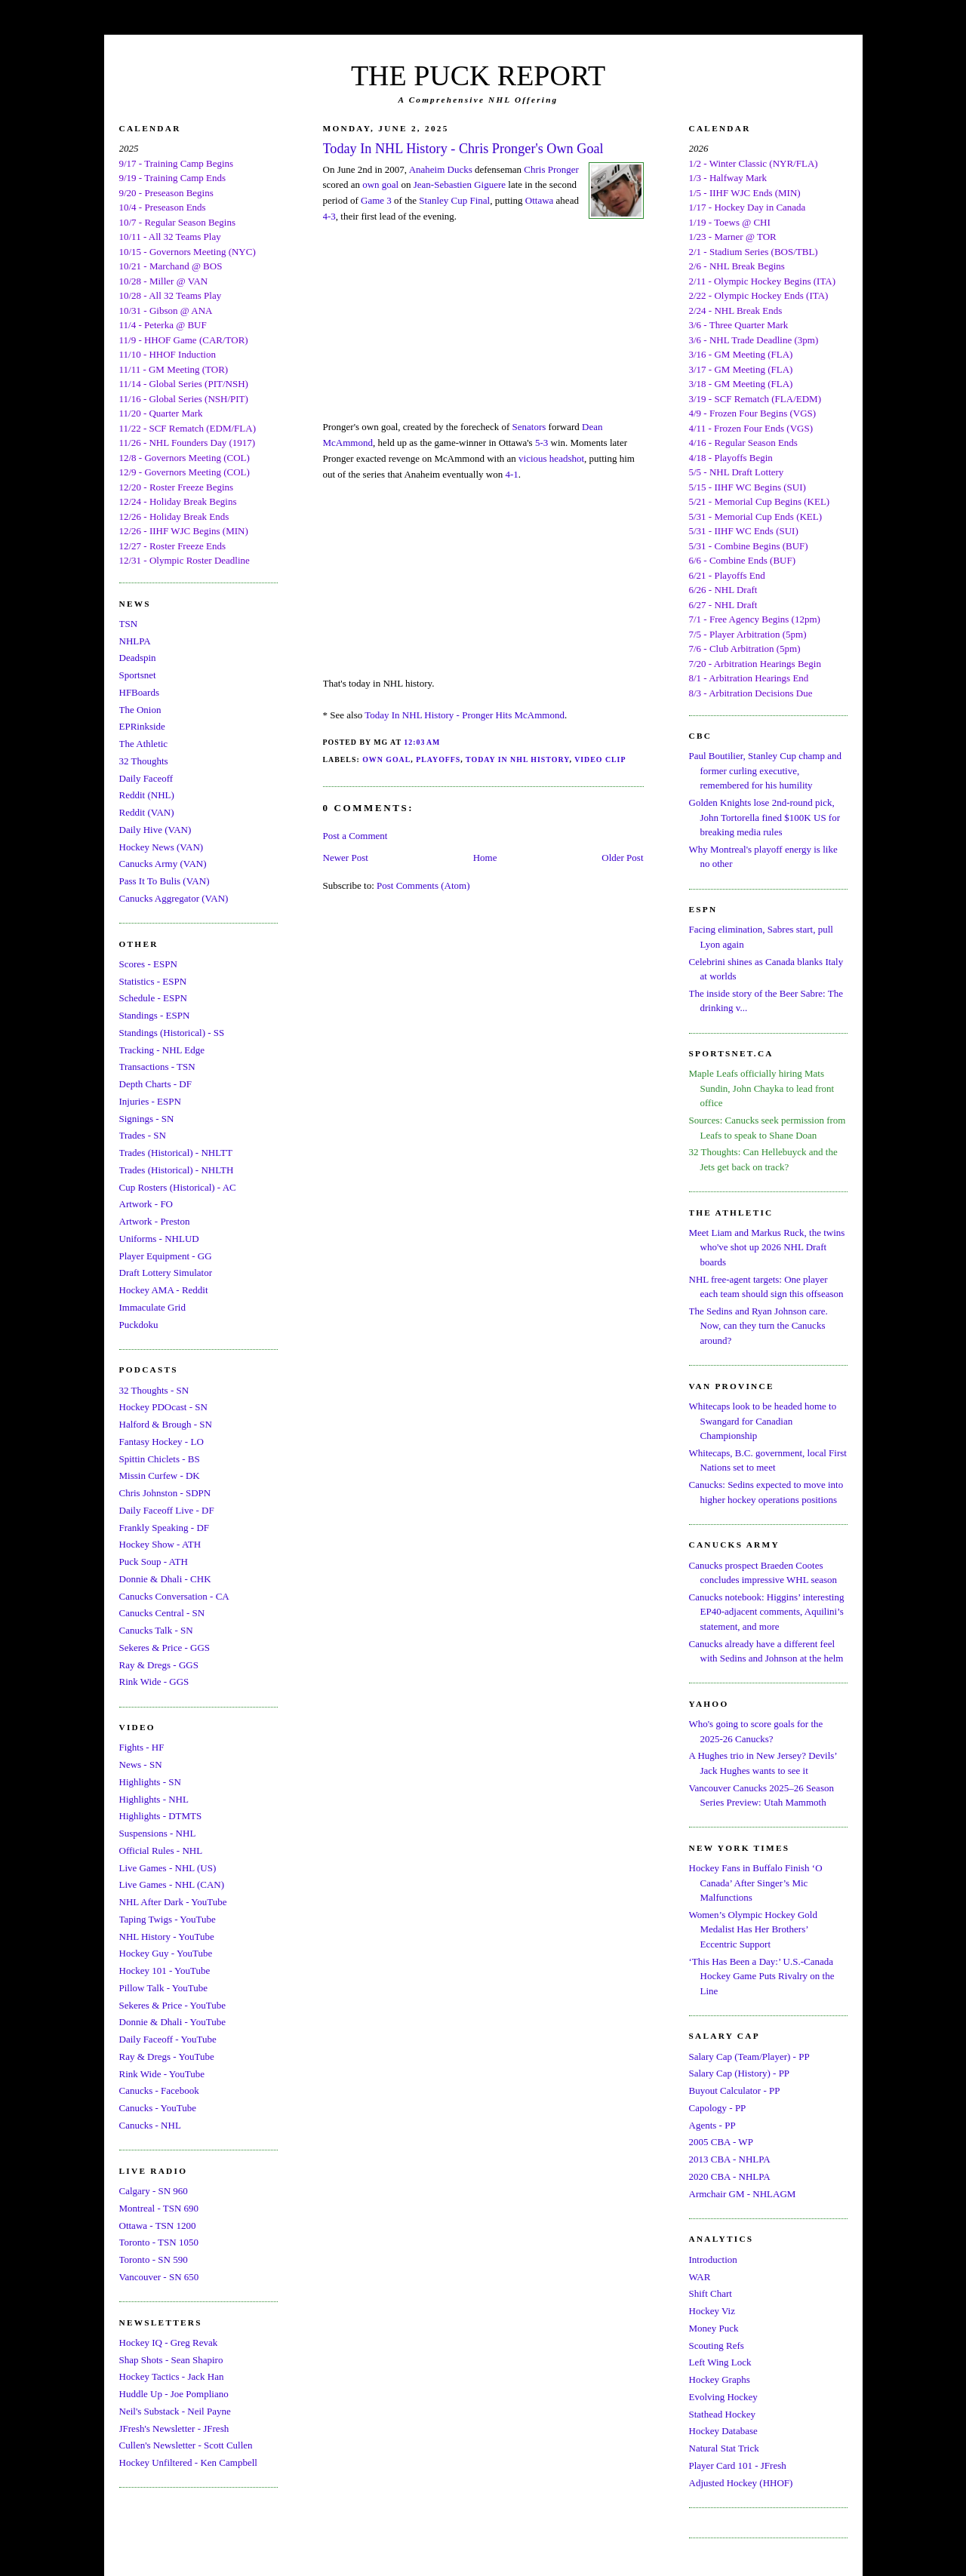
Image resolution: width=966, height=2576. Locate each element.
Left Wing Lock (720, 2362)
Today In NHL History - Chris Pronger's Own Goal (463, 148)
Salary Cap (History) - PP (739, 2073)
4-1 (511, 474)
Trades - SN (142, 1135)
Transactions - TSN (157, 1066)
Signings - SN (146, 1118)
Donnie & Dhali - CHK (165, 1579)
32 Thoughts (143, 761)
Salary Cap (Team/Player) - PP (749, 2056)
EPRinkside (142, 726)
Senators (529, 426)
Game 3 (376, 200)
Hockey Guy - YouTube (166, 1953)
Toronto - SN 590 (153, 2259)
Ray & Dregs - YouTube (166, 2056)
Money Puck (714, 2328)
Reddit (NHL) (146, 795)
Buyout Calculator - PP (734, 2090)
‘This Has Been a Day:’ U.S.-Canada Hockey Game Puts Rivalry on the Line (762, 1976)
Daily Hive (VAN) (155, 829)
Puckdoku (138, 1324)
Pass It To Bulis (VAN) (164, 881)
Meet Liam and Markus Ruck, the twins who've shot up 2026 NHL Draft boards (767, 1247)
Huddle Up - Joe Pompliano (174, 2393)
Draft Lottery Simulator (165, 1272)
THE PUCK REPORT (478, 75)
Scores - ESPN (148, 964)
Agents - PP (712, 2125)
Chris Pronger (551, 169)
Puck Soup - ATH (153, 1561)
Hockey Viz (712, 2310)
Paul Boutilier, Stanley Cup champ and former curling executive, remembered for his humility (765, 770)
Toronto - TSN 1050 (158, 2242)
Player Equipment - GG (165, 1256)
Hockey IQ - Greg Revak (168, 2342)
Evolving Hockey (723, 2396)
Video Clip (600, 759)
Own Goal (386, 759)
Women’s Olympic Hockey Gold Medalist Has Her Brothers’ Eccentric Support (753, 1929)
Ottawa (539, 200)
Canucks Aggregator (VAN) (174, 898)
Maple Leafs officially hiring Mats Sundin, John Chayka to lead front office (762, 1088)
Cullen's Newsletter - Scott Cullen (186, 2445)
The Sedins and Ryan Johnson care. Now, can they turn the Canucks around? (758, 1325)
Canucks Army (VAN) (163, 863)
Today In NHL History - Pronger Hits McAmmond (465, 715)
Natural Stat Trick (724, 2448)
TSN (128, 623)
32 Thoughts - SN (154, 1390)
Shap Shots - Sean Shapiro (171, 2359)
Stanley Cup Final (454, 200)
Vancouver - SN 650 (159, 2276)
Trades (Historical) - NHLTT (175, 1152)
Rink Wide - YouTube (162, 2074)
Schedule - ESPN (153, 998)
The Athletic (143, 743)
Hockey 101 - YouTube (165, 1970)
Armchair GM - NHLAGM (742, 2193)
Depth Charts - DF (155, 1084)
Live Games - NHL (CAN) (172, 1884)
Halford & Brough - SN (166, 1424)
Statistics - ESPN (153, 981)
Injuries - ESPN (150, 1101)
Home (485, 857)
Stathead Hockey (722, 2414)
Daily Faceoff (146, 778)
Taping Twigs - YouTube (167, 1919)
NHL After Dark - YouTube (173, 1901)
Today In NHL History (517, 759)
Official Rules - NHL (161, 1850)
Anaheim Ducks (440, 169)
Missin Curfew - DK (159, 1475)
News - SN (140, 1764)
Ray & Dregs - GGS (158, 1665)
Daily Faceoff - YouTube (168, 2039)
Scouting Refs (716, 2345)
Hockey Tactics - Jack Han (171, 2376)
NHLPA (135, 641)
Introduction (713, 2259)
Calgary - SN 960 (153, 2190)
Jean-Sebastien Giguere (460, 184)
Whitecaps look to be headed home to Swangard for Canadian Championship (763, 1420)
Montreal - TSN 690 (159, 2208)
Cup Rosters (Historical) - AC (177, 1187)
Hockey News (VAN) (161, 847)
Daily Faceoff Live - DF (166, 1510)
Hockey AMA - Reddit (163, 1290)
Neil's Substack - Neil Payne (175, 2411)
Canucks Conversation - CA (174, 1596)
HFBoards (139, 692)
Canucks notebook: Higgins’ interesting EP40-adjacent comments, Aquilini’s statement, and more (766, 1611)
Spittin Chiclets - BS (159, 1459)
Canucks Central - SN (162, 1612)
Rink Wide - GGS (154, 1681)
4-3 (329, 216)
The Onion (140, 709)
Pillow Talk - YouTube (163, 1987)
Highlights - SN (150, 1782)
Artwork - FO (146, 1204)
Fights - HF (142, 1747)
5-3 (541, 442)
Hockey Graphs (719, 2379)
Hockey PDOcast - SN (163, 1406)
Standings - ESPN (154, 1015)
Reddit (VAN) (146, 812)
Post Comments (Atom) (423, 885)
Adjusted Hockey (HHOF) (741, 2482)
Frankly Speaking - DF (164, 1527)
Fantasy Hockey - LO (161, 1441)
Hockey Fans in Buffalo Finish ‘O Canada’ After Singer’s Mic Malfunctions (756, 1882)
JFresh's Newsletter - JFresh (174, 2428)
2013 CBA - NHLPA (730, 2159)
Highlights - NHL (154, 1799)
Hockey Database (723, 2430)
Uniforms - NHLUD (159, 1238)
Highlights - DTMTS (160, 1815)
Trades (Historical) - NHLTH (176, 1170)
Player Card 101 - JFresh (737, 2465)
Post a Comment (355, 835)
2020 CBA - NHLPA (730, 2176)
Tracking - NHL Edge (162, 1050)
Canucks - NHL (150, 2125)
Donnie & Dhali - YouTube (172, 2021)
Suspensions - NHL (157, 1833)
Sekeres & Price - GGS (165, 1647)
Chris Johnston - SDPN (165, 1493)
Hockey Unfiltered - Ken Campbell (188, 2462)
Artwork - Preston (154, 1221)
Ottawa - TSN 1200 (157, 2225)
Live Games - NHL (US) (168, 1868)
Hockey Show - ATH (160, 1544)
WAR (700, 2276)
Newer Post (345, 857)
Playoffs (438, 759)
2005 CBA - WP (721, 2141)
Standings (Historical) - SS (172, 1032)
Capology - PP (717, 2107)
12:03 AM (422, 742)
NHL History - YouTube (166, 1936)
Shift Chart (710, 2293)
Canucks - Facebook (159, 2090)
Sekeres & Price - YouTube (172, 2005)
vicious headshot (551, 458)
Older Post (622, 857)
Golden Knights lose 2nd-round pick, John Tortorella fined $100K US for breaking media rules (765, 817)
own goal (380, 184)
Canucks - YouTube (157, 2107)
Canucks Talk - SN (156, 1630)
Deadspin (137, 657)
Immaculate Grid (152, 1307)
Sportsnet (137, 675)
